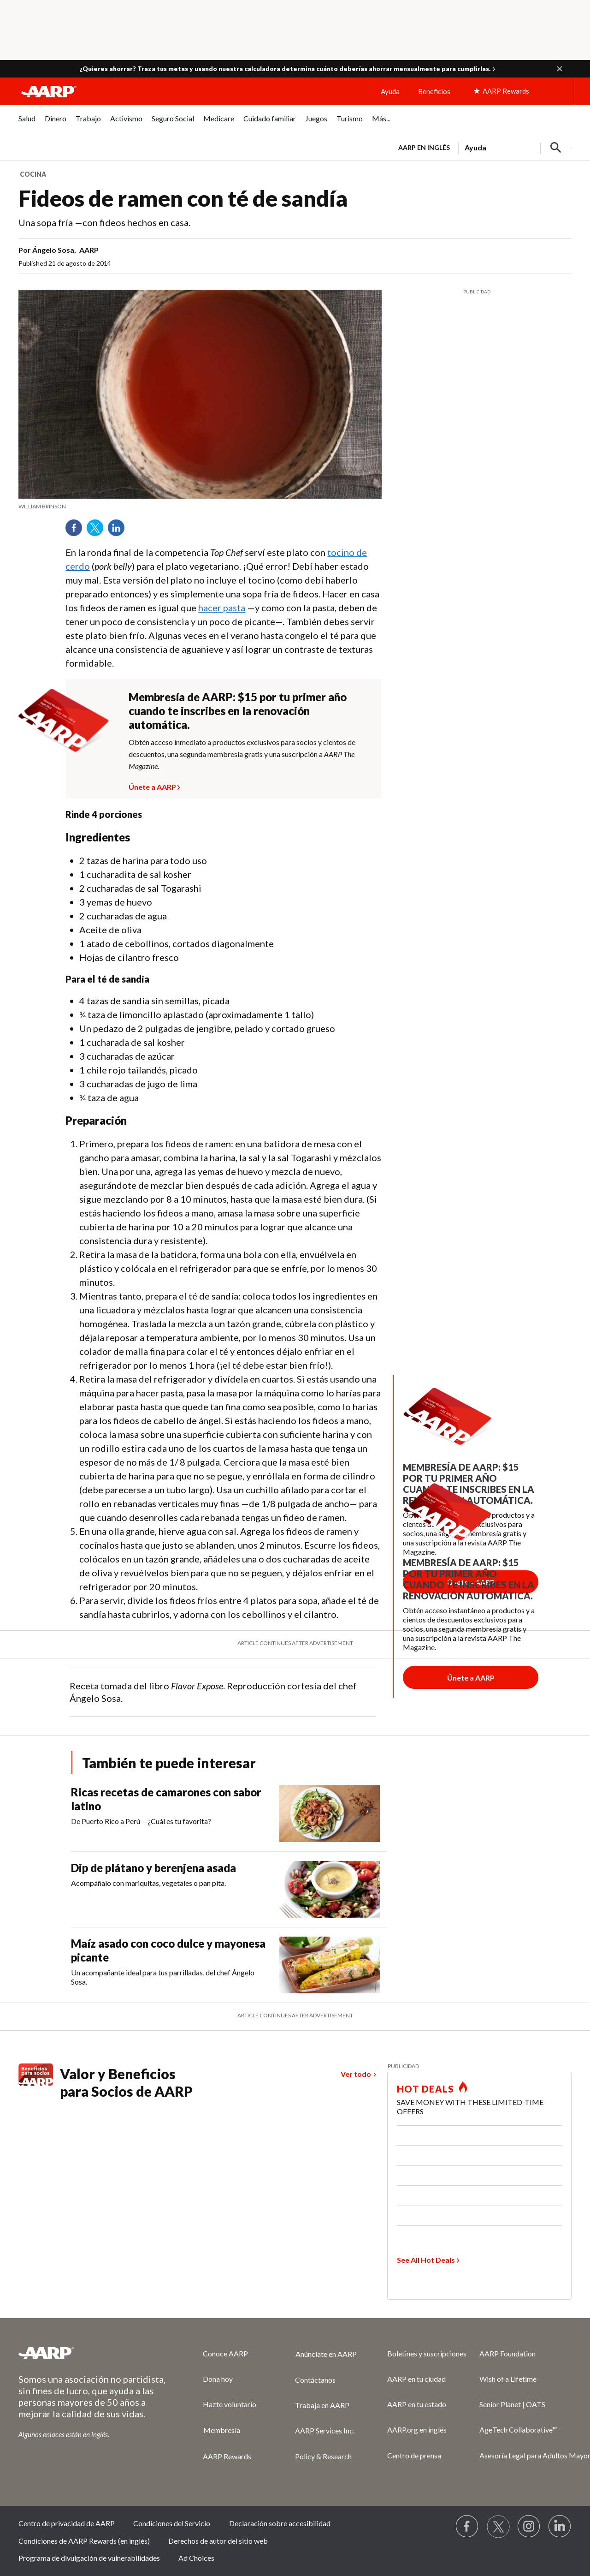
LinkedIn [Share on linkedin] (119, 531)
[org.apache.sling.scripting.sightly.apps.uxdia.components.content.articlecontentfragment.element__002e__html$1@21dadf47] (200, 506)
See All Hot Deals (426, 2259)
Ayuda (390, 91)
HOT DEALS (425, 2088)
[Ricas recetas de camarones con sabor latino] (229, 1813)
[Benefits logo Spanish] (35, 2082)
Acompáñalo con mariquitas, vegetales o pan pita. (148, 1882)
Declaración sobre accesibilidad (279, 2523)
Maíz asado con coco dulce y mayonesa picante (168, 1950)
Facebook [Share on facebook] (76, 531)
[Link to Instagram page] (529, 2526)
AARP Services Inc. (324, 2430)
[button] (560, 69)
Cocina (33, 174)
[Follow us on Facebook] (467, 2526)
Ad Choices (196, 2557)
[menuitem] (26, 123)
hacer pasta (221, 607)
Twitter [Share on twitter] (98, 531)
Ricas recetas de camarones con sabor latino (166, 1799)
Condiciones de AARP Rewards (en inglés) (84, 2540)
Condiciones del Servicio (171, 2523)
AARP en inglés (424, 147)
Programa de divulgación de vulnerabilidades (89, 2557)
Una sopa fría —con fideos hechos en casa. (104, 222)
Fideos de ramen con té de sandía (183, 198)
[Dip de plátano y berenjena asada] (229, 1889)
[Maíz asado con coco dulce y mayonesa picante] (229, 1965)
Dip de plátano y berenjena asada (153, 1867)
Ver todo (356, 2073)
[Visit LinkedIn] (560, 2526)
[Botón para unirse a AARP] (470, 1677)
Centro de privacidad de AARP (66, 2523)
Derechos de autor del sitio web (218, 2540)
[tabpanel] (481, 147)
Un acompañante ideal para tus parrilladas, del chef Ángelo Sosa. (162, 1977)
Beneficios (434, 91)
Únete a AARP (152, 785)
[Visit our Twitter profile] (498, 2526)
